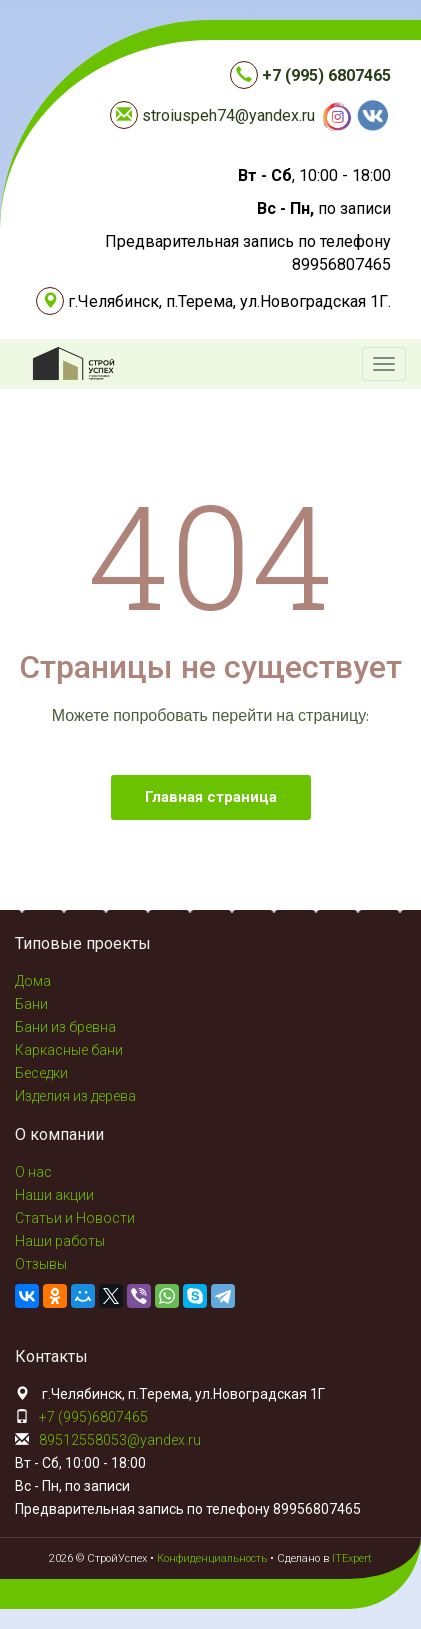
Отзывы (41, 1264)
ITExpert (352, 1558)
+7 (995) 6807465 (326, 75)
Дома (33, 981)
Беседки (41, 1073)
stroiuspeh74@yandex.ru (228, 115)
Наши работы (60, 1241)
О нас (33, 1172)
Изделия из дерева (75, 1096)
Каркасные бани (69, 1050)
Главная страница (211, 797)
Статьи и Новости (75, 1218)
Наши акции (54, 1195)
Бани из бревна (65, 1027)
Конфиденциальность (212, 1558)
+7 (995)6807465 (93, 1417)
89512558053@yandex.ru (120, 1440)
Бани (31, 1004)
